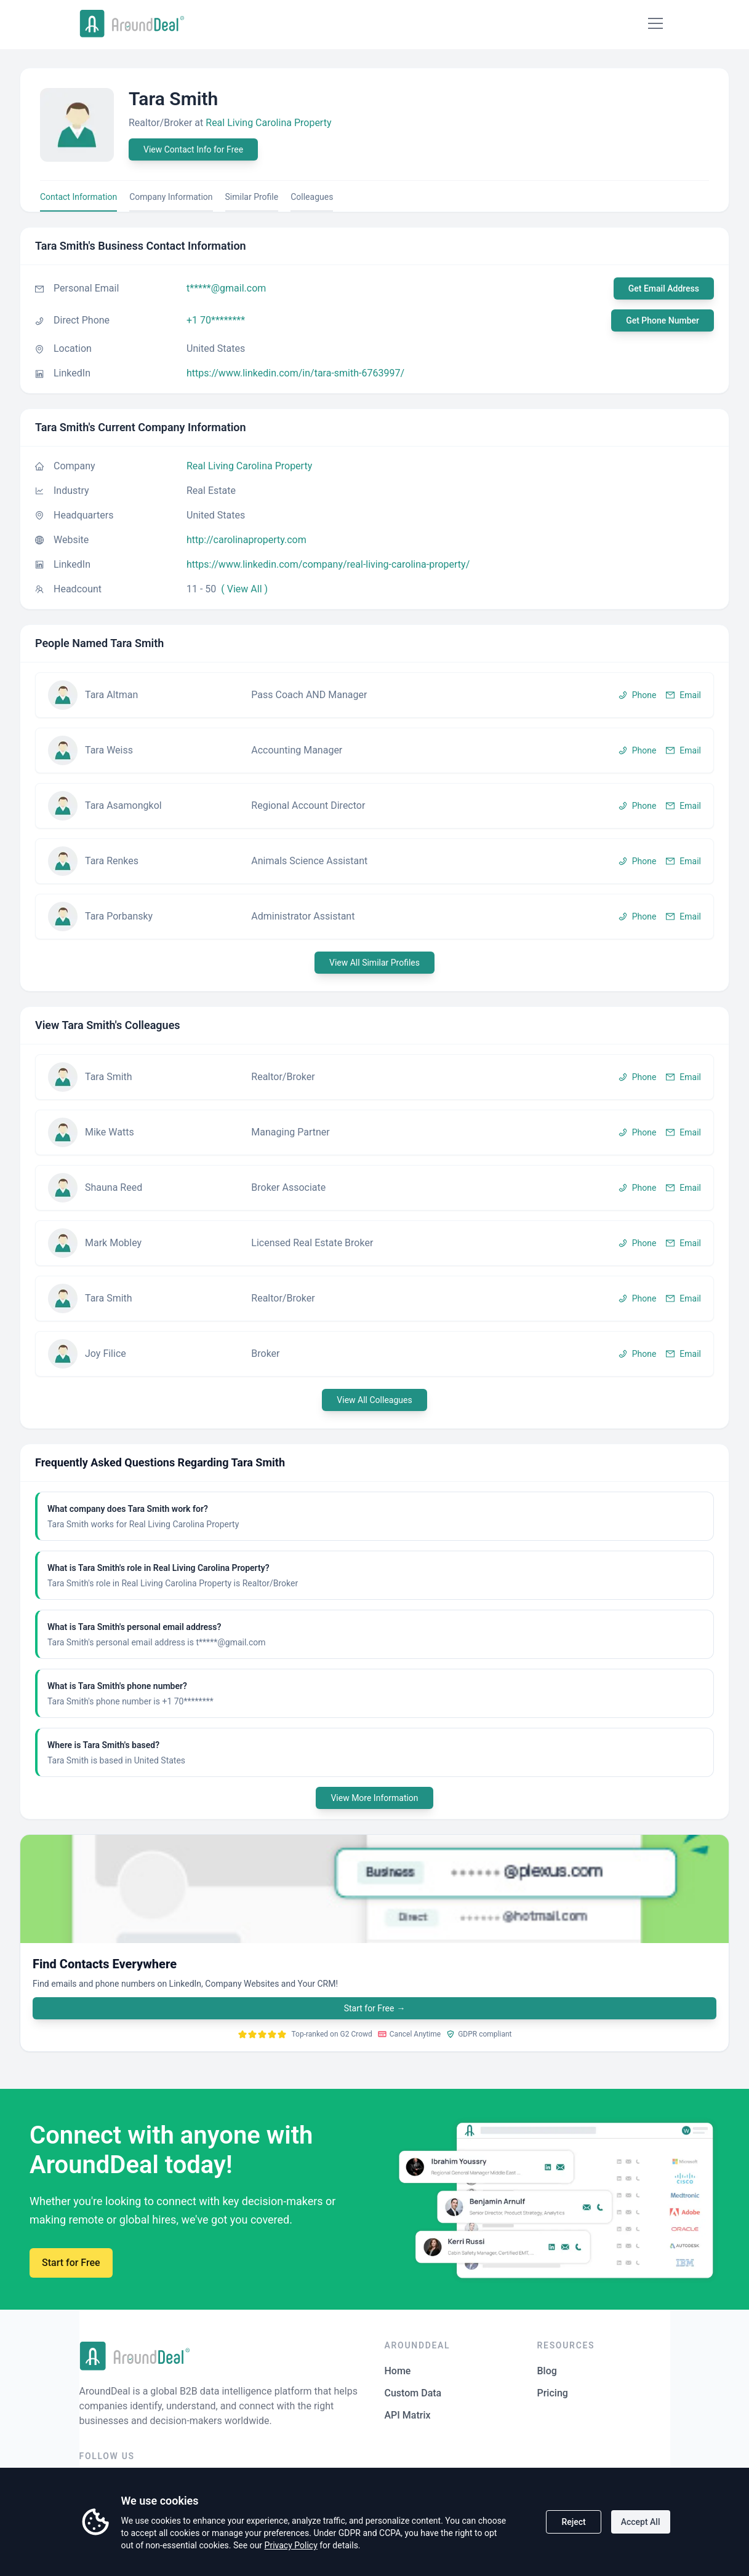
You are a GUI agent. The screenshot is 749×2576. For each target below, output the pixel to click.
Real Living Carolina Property (268, 123)
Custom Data (413, 2393)
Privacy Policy (291, 2545)
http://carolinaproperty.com (246, 540)
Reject (573, 2522)
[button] (374, 695)
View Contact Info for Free (193, 149)
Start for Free (375, 2008)
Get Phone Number (662, 320)
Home (398, 2371)
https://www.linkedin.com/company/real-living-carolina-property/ (328, 564)
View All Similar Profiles (374, 963)
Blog (547, 2371)
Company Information (170, 197)
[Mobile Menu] (655, 23)
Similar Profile (252, 197)
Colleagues (311, 197)
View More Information (374, 1798)
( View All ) (244, 589)
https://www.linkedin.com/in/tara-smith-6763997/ (295, 373)
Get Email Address (663, 288)
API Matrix (408, 2415)
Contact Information (78, 197)
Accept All (640, 2522)
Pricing (552, 2393)
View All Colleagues (374, 1400)
